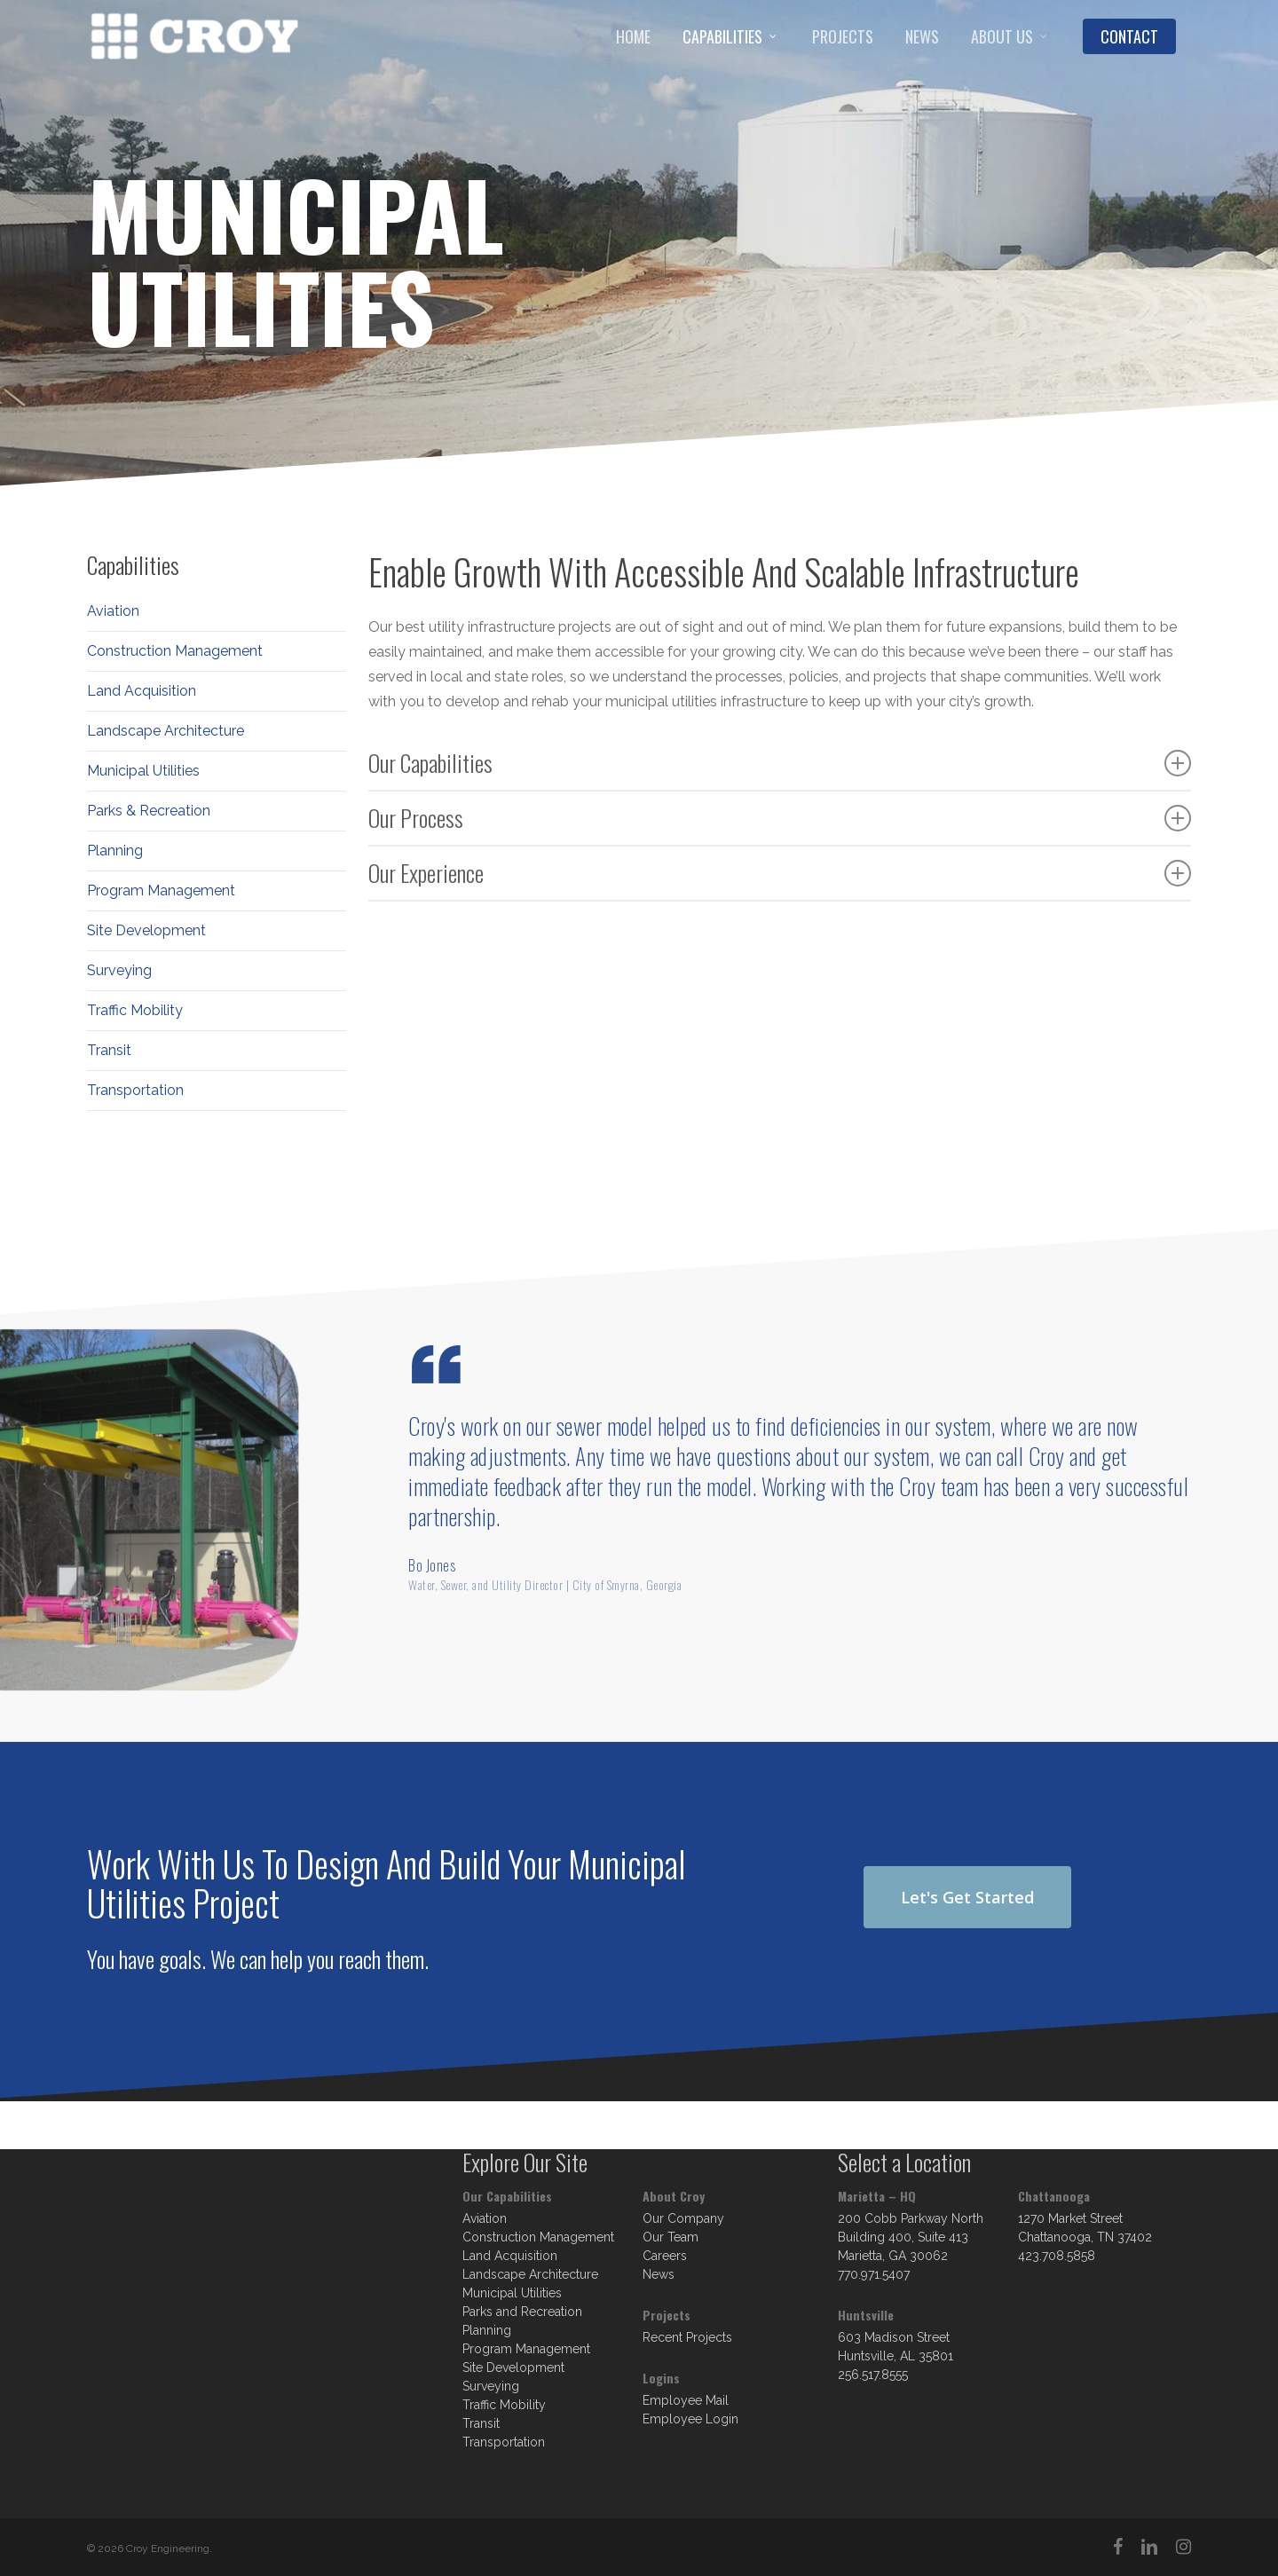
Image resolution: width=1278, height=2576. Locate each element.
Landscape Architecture (165, 730)
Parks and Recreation (522, 2311)
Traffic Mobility (135, 1010)
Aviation (113, 611)
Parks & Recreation (148, 810)
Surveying (119, 970)
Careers (665, 2256)
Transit (109, 1050)
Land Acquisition (141, 690)
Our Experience (779, 872)
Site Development (146, 930)
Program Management (161, 890)
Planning (115, 850)
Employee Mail (686, 2400)
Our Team (670, 2237)
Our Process (779, 817)
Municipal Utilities (143, 770)
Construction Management (175, 650)
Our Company (683, 2218)
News (658, 2274)
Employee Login (690, 2419)
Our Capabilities (779, 762)
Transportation (135, 1090)
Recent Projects (687, 2337)
